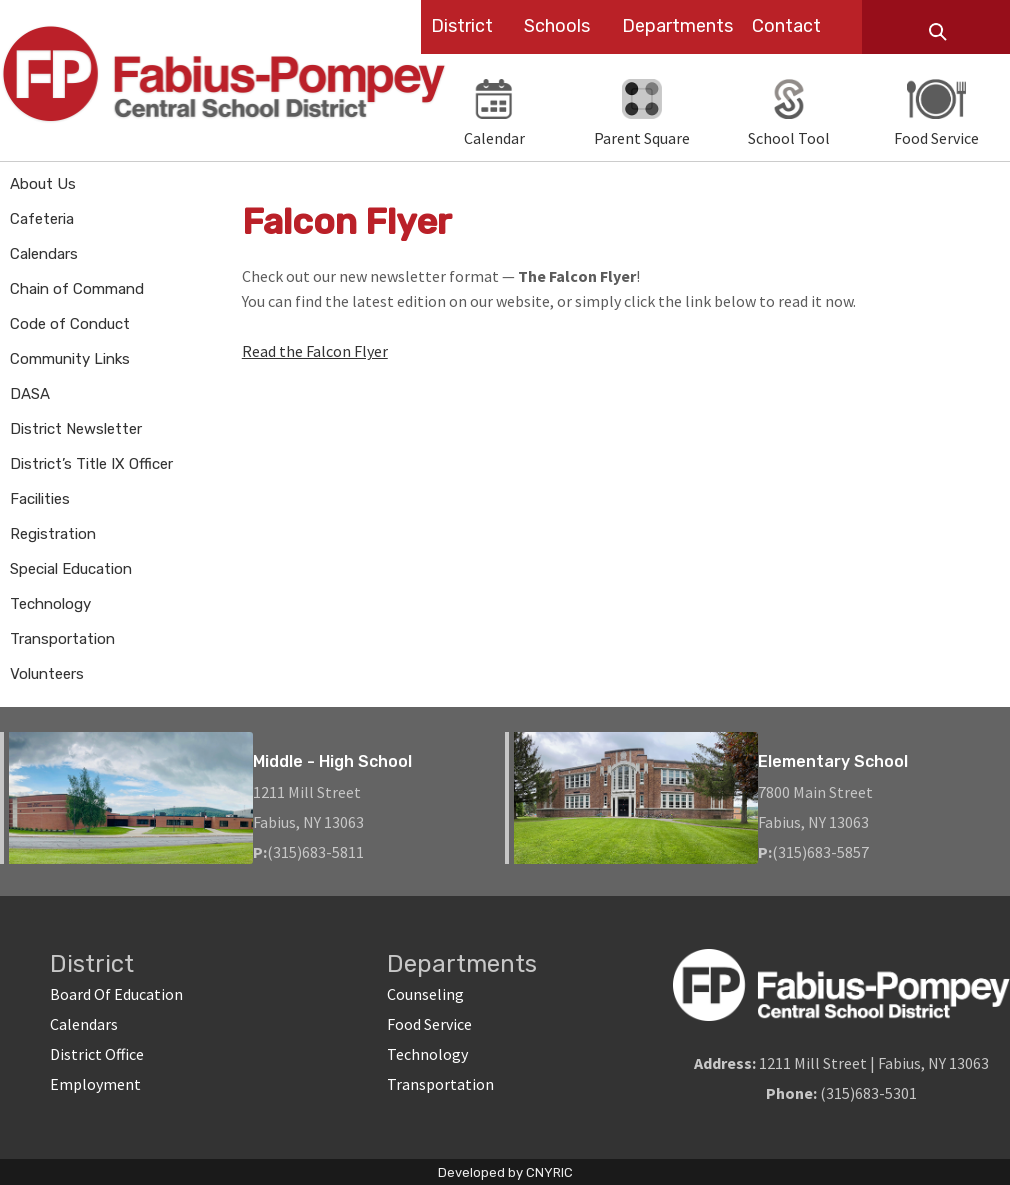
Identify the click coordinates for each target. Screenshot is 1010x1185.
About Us (43, 184)
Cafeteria (42, 219)
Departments (677, 26)
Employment (95, 1084)
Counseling (425, 994)
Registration (53, 534)
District (462, 26)
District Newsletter (76, 429)
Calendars (44, 254)
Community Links (70, 359)
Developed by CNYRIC (505, 1172)
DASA (30, 394)
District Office (97, 1054)
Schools (557, 26)
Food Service (429, 1024)
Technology (50, 604)
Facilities (40, 499)
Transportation (62, 639)
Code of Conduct (70, 324)
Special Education (71, 569)
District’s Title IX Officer (91, 464)
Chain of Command (77, 289)
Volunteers (47, 674)
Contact (786, 26)
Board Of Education (116, 994)
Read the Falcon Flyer (315, 351)
